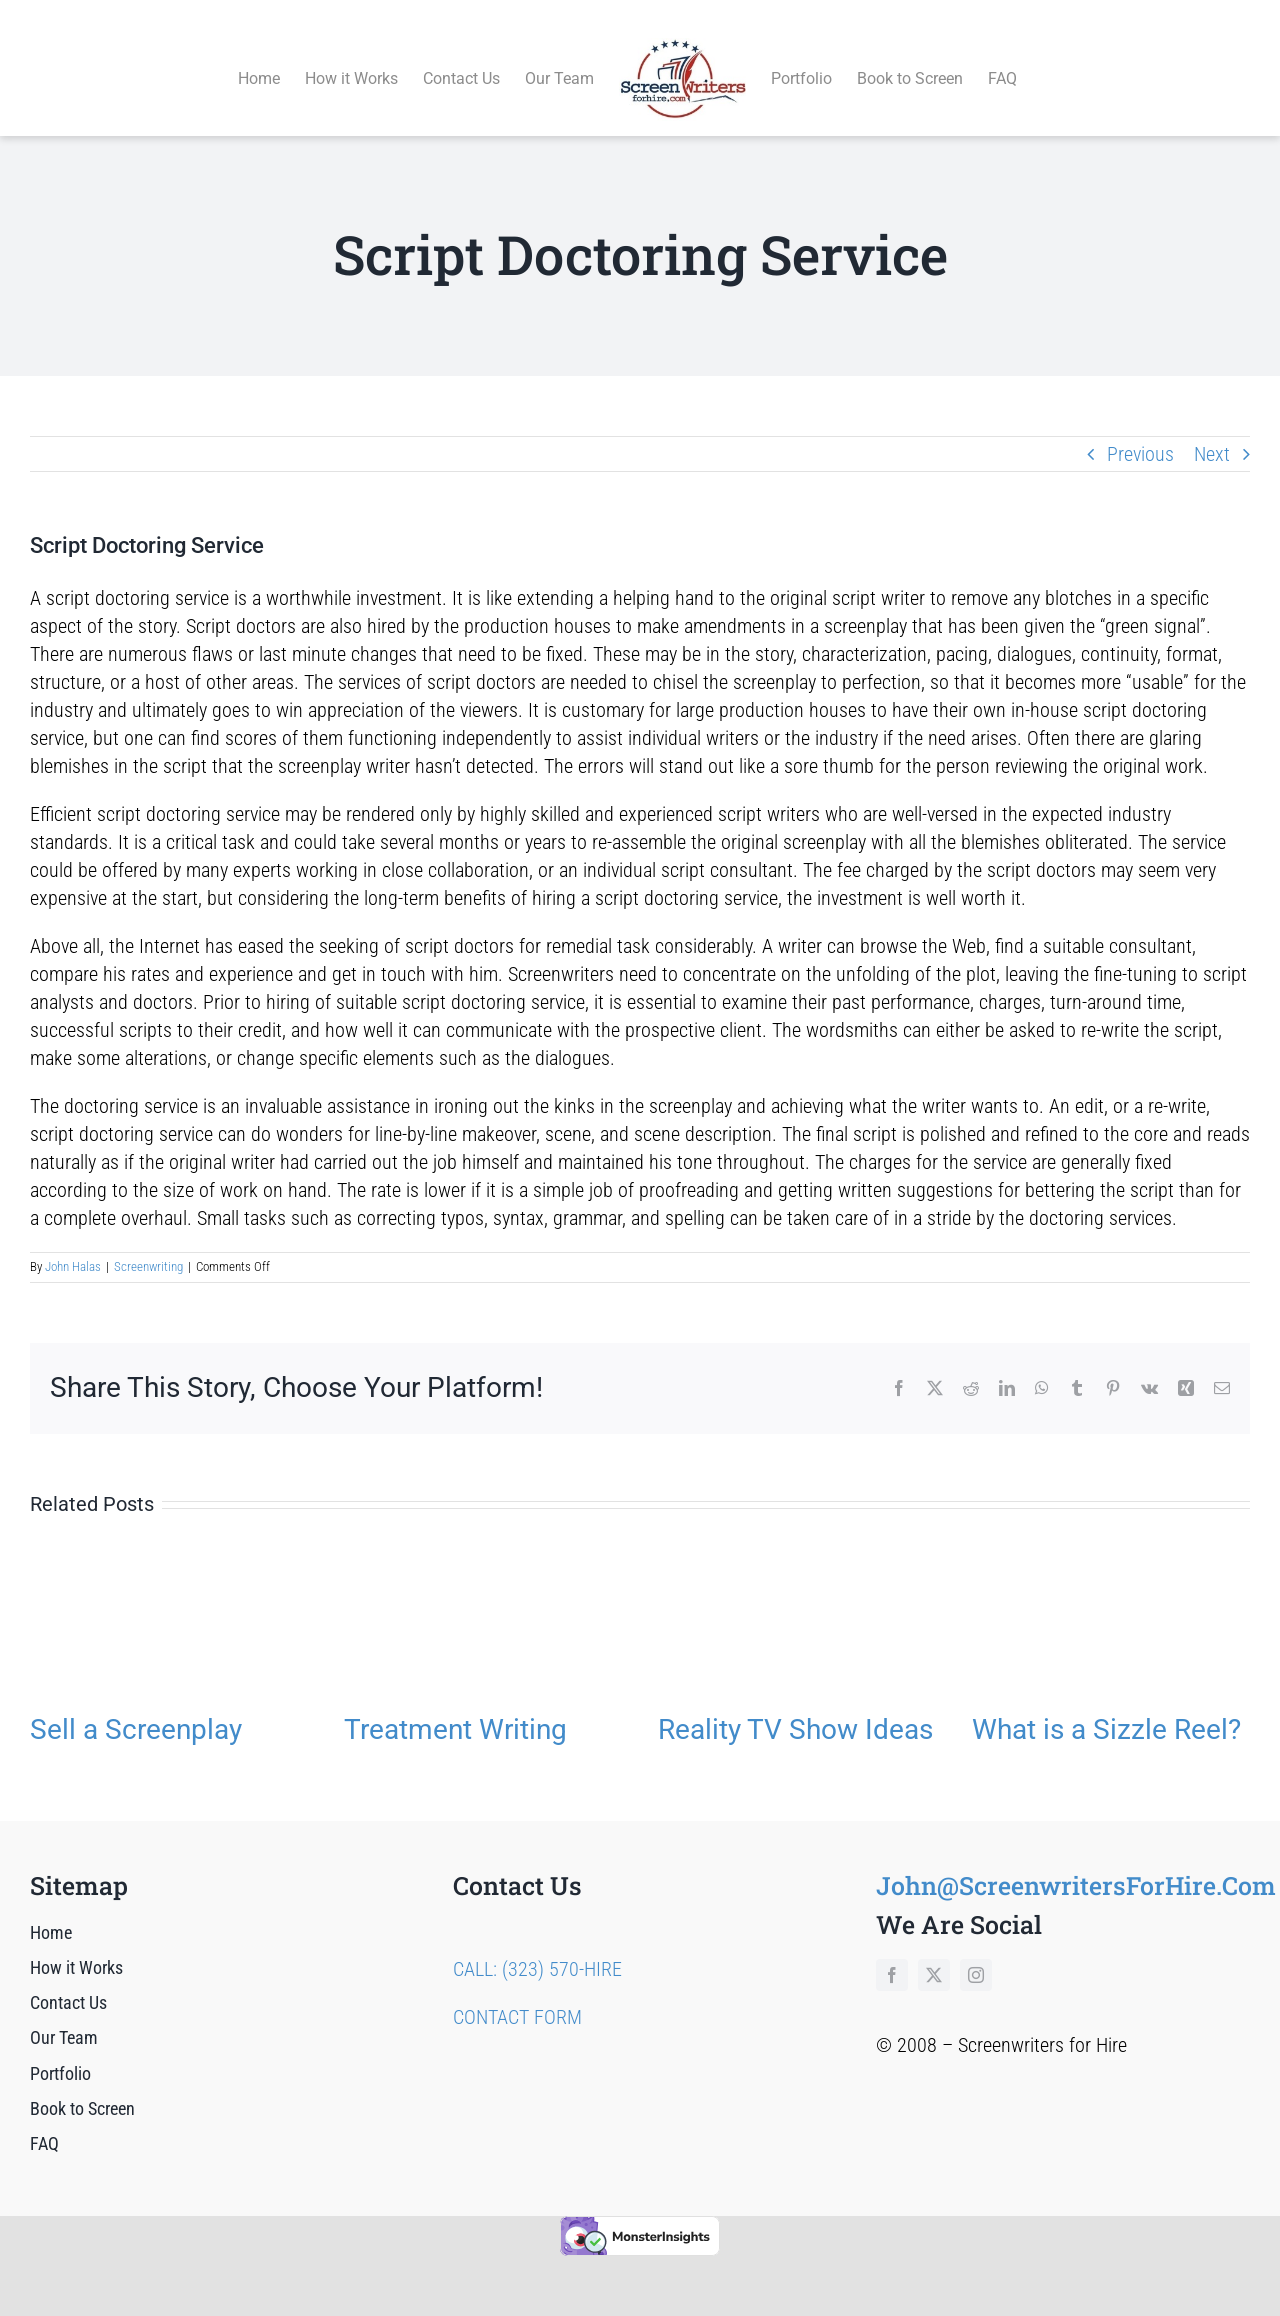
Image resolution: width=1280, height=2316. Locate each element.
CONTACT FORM (517, 1994)
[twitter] (934, 1952)
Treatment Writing (455, 1706)
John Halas (73, 1244)
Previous (1140, 431)
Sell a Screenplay (136, 1706)
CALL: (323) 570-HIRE (537, 1946)
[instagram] (976, 1952)
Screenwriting (148, 1244)
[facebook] (892, 1952)
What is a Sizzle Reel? (1106, 1706)
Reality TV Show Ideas (795, 1706)
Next (1212, 431)
